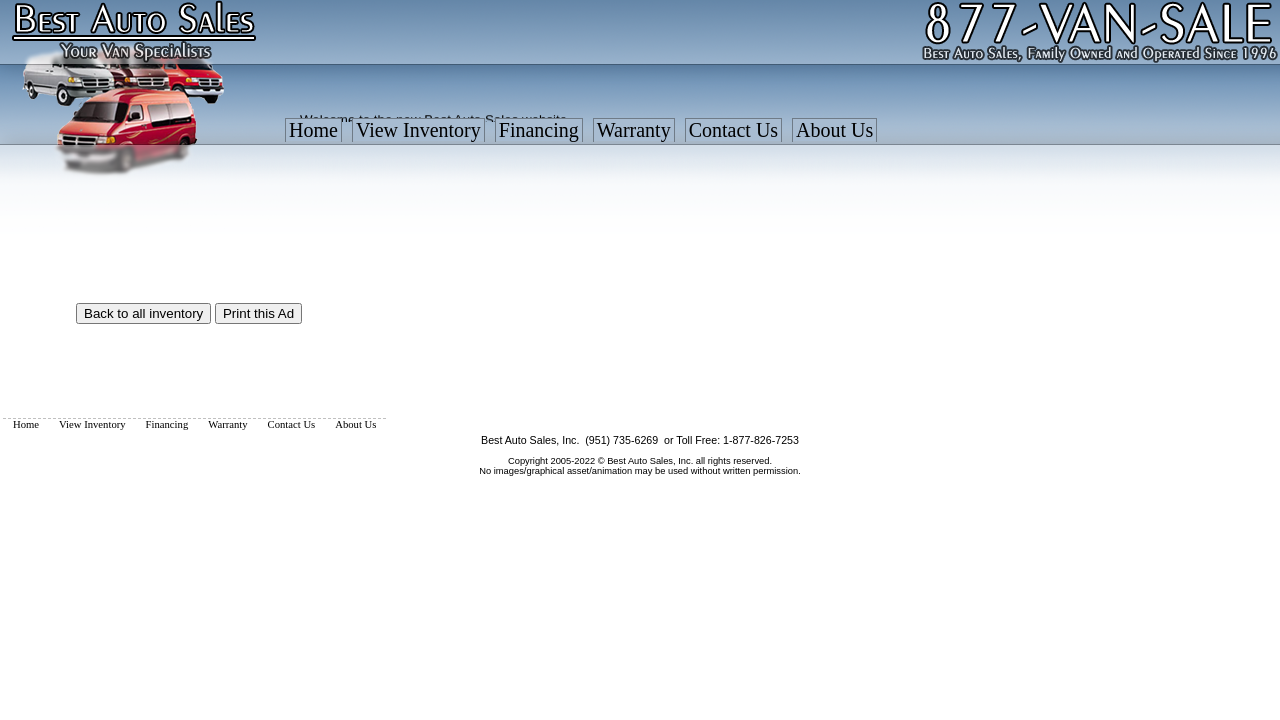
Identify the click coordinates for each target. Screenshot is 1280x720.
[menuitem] (313, 135)
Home (313, 130)
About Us (834, 130)
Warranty (634, 130)
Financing (539, 130)
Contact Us (733, 130)
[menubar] (581, 135)
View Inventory (418, 130)
